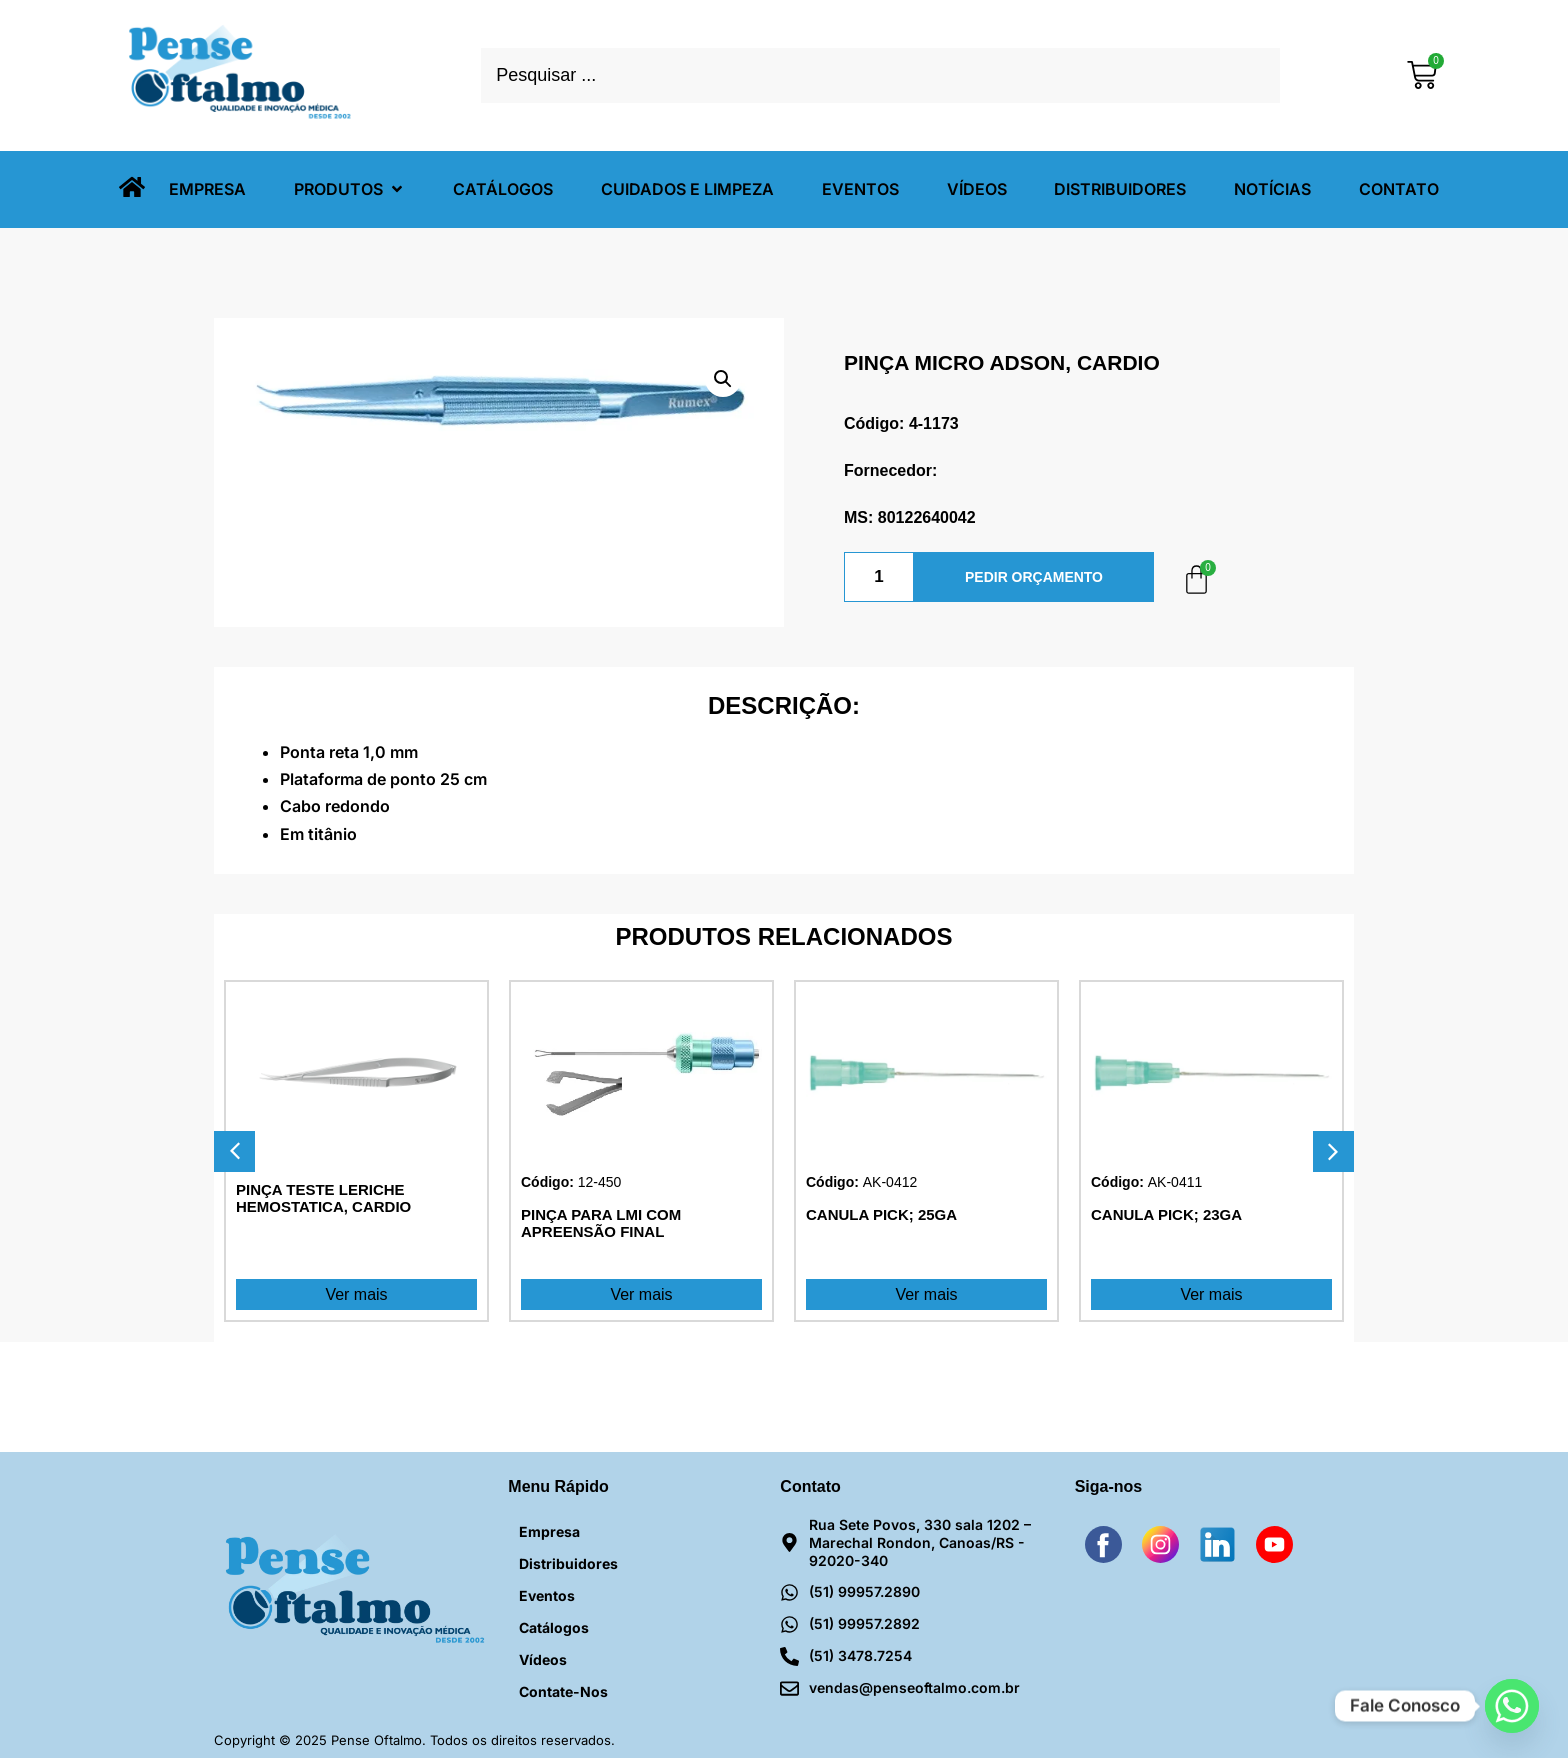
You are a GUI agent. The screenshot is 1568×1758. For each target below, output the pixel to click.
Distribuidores (568, 1563)
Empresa (549, 1531)
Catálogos (554, 1627)
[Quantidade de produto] (879, 577)
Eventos (547, 1595)
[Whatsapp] (1512, 1706)
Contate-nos (563, 1691)
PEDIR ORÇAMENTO (1034, 577)
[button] (350, 189)
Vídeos (543, 1659)
